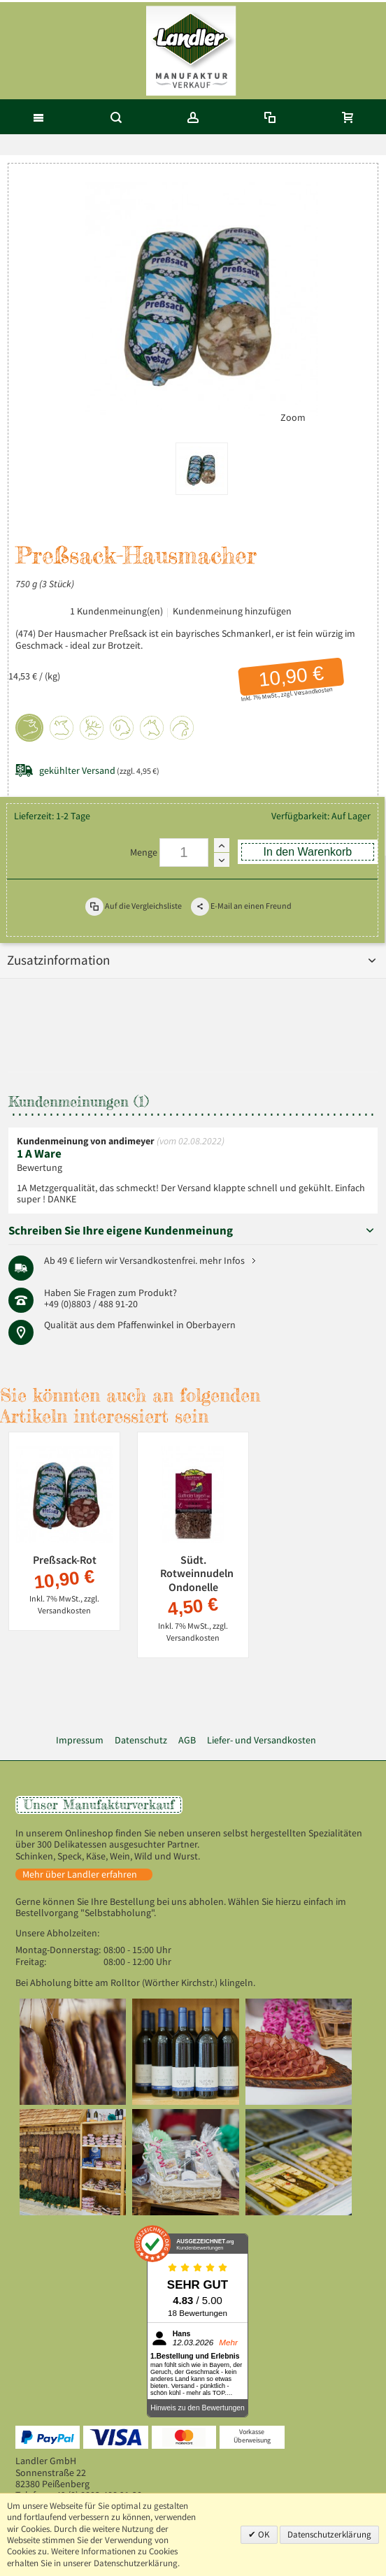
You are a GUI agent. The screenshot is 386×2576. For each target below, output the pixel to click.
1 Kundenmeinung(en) (116, 611)
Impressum (79, 1740)
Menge (143, 852)
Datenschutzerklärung (329, 2534)
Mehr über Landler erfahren (79, 1874)
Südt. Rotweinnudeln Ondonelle (197, 1573)
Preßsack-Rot (64, 1560)
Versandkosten (313, 692)
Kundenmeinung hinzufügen (232, 611)
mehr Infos (222, 1261)
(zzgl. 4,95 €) (99, 771)
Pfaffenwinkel (145, 1325)
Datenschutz (141, 1740)
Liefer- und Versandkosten (261, 1740)
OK (263, 2534)
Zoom (293, 418)
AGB (187, 1740)
